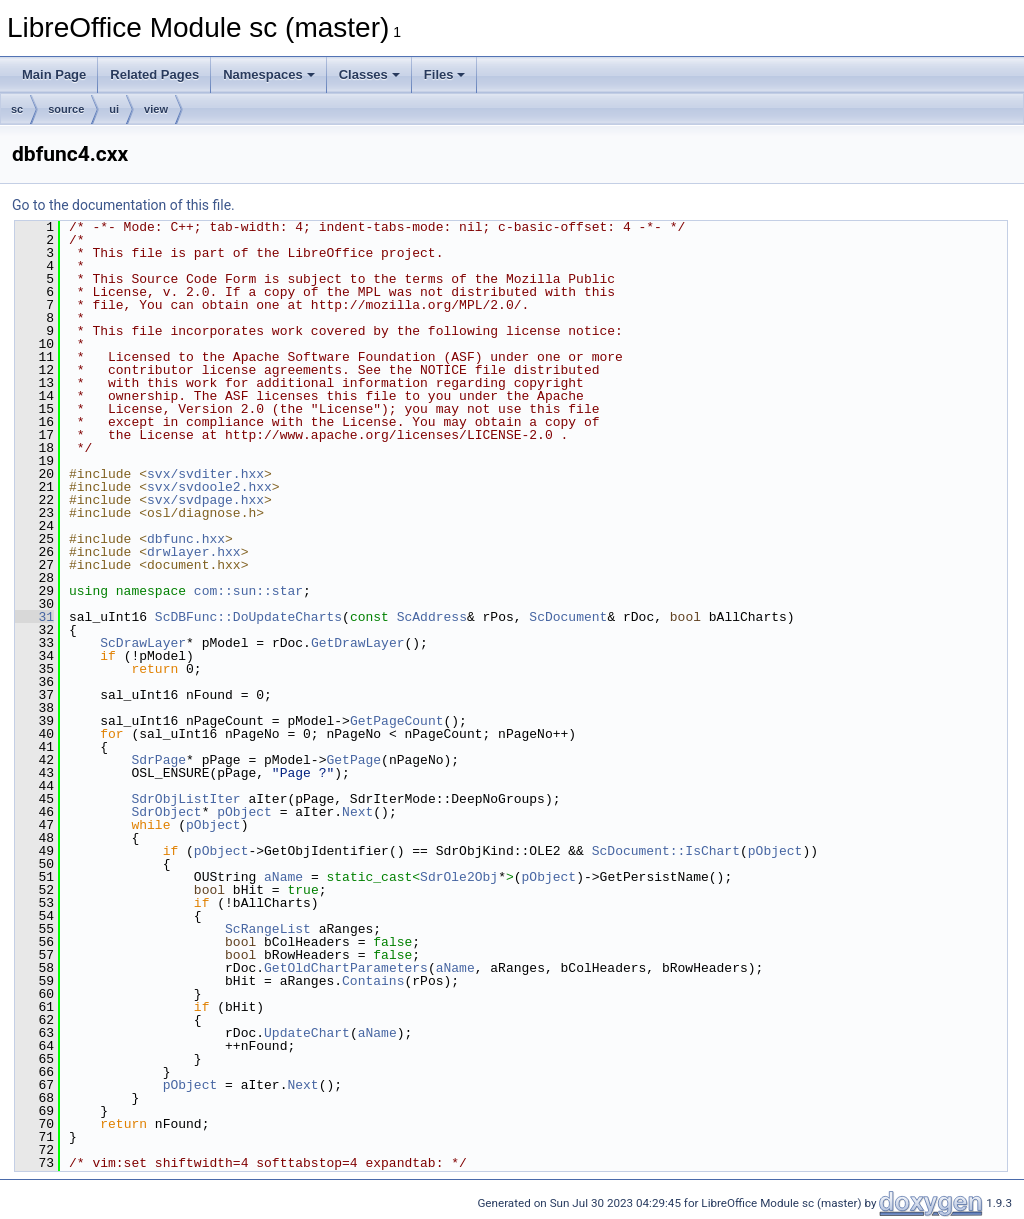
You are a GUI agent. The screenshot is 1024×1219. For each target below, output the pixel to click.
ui (114, 109)
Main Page (54, 74)
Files (445, 74)
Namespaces (269, 74)
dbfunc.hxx (186, 539)
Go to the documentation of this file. (123, 205)
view (156, 109)
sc (17, 109)
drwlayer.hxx (194, 552)
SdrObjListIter (185, 799)
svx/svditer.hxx (205, 474)
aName (283, 877)
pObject (244, 812)
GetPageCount (397, 721)
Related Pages (154, 74)
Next (357, 812)
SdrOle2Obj (459, 877)
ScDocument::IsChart (666, 851)
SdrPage (158, 760)
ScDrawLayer (143, 643)
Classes (369, 74)
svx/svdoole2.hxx (209, 487)
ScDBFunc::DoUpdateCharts (248, 617)
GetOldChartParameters (346, 968)
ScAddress (432, 617)
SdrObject (166, 812)
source (66, 109)
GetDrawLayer (358, 643)
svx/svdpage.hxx (205, 500)
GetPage (353, 760)
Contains (373, 981)
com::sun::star (248, 591)
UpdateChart (307, 1033)
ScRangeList (268, 929)
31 (34, 617)
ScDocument (568, 617)
